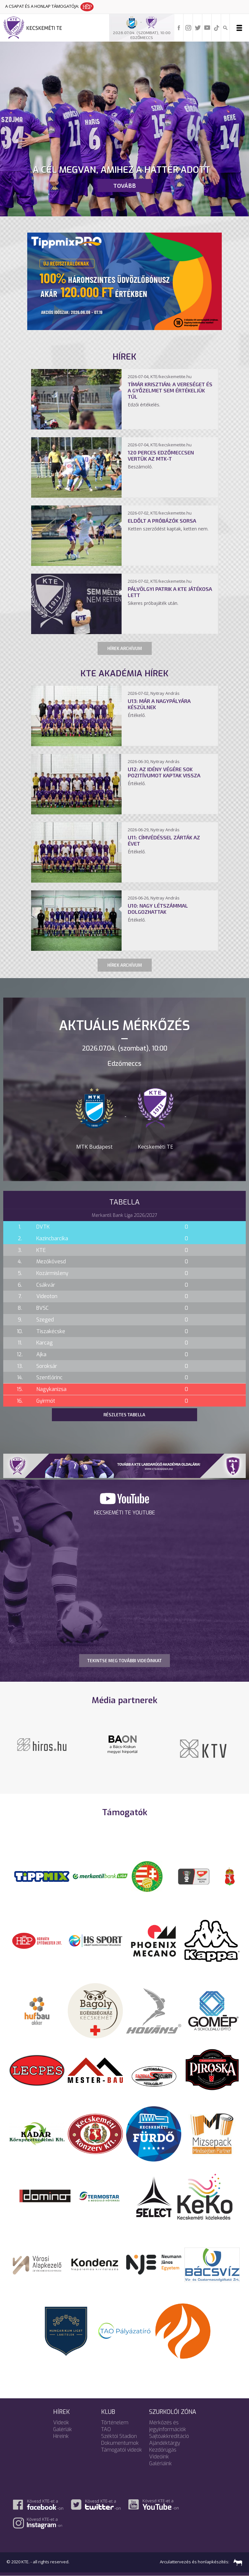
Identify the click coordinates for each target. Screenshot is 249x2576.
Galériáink (160, 2463)
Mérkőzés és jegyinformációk (167, 2426)
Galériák (62, 2429)
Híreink (61, 2436)
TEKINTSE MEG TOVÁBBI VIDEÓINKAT (124, 1660)
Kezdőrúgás (162, 2449)
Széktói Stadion (119, 2436)
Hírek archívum (124, 648)
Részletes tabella (124, 1414)
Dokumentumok (120, 2443)
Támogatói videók (121, 2449)
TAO (106, 2429)
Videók (61, 2422)
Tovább (124, 185)
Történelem (114, 2422)
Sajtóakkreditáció (169, 2436)
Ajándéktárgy (164, 2443)
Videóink (159, 2456)
